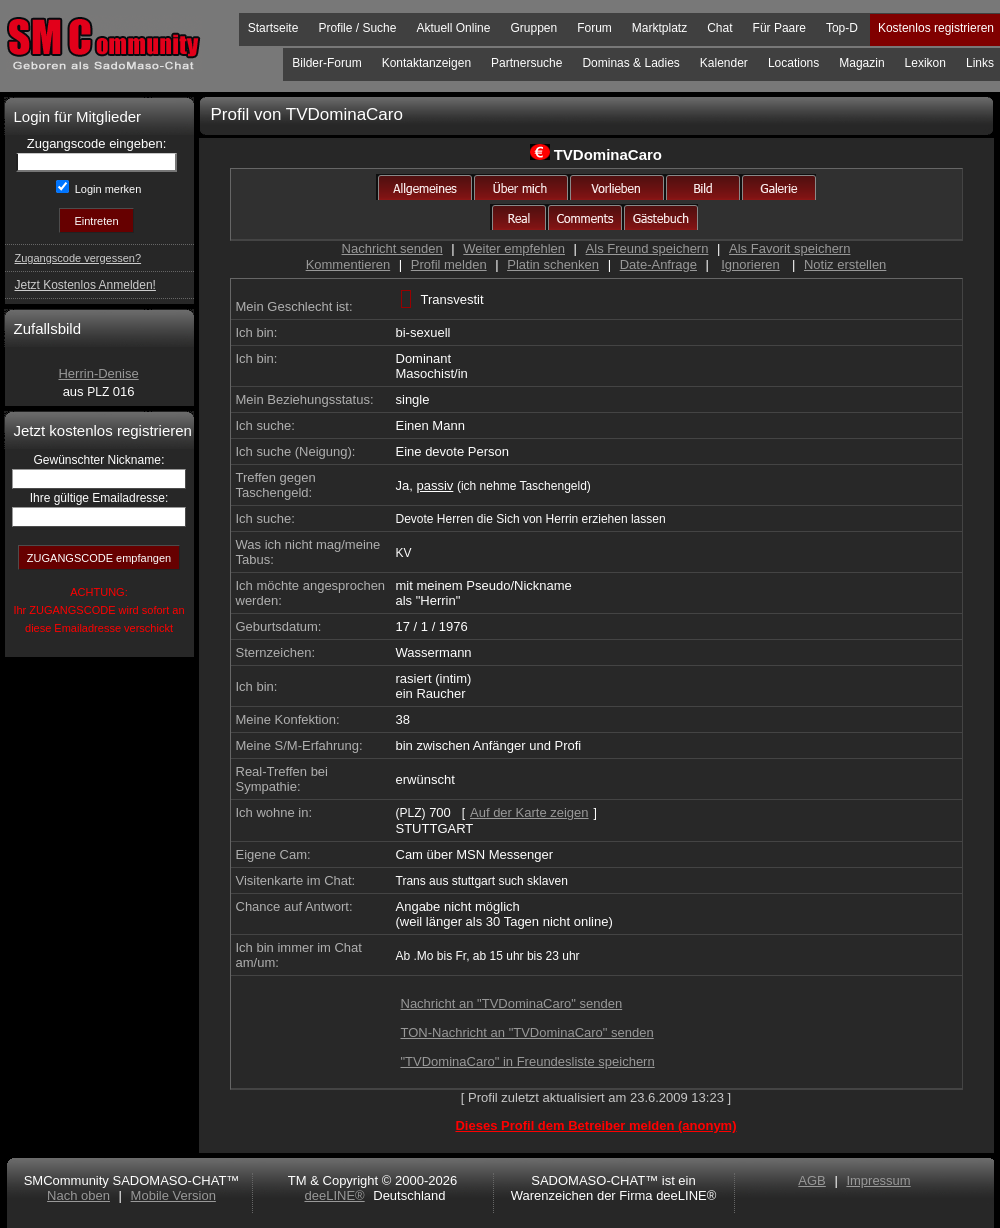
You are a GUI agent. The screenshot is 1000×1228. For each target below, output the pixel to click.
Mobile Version (173, 1195)
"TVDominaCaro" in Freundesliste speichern (528, 1061)
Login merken (107, 189)
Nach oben (78, 1195)
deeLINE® (334, 1195)
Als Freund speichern (647, 248)
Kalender (724, 63)
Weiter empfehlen (514, 248)
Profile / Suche (357, 28)
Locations (793, 63)
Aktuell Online (453, 28)
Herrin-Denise (98, 373)
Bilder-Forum (326, 63)
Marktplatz (659, 28)
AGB (811, 1180)
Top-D (842, 28)
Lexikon (925, 63)
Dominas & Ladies (630, 63)
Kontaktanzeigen (426, 63)
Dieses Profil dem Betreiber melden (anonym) (595, 1125)
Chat (719, 28)
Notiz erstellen (845, 264)
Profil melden (449, 264)
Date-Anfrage (658, 264)
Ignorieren (750, 264)
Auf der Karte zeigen (529, 812)
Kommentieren (348, 264)
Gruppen (533, 28)
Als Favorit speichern (789, 248)
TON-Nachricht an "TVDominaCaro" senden (527, 1032)
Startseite (273, 28)
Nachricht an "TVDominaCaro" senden (512, 1003)
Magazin (861, 63)
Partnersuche (526, 63)
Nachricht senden (392, 248)
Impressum (878, 1180)
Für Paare (779, 28)
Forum (594, 28)
